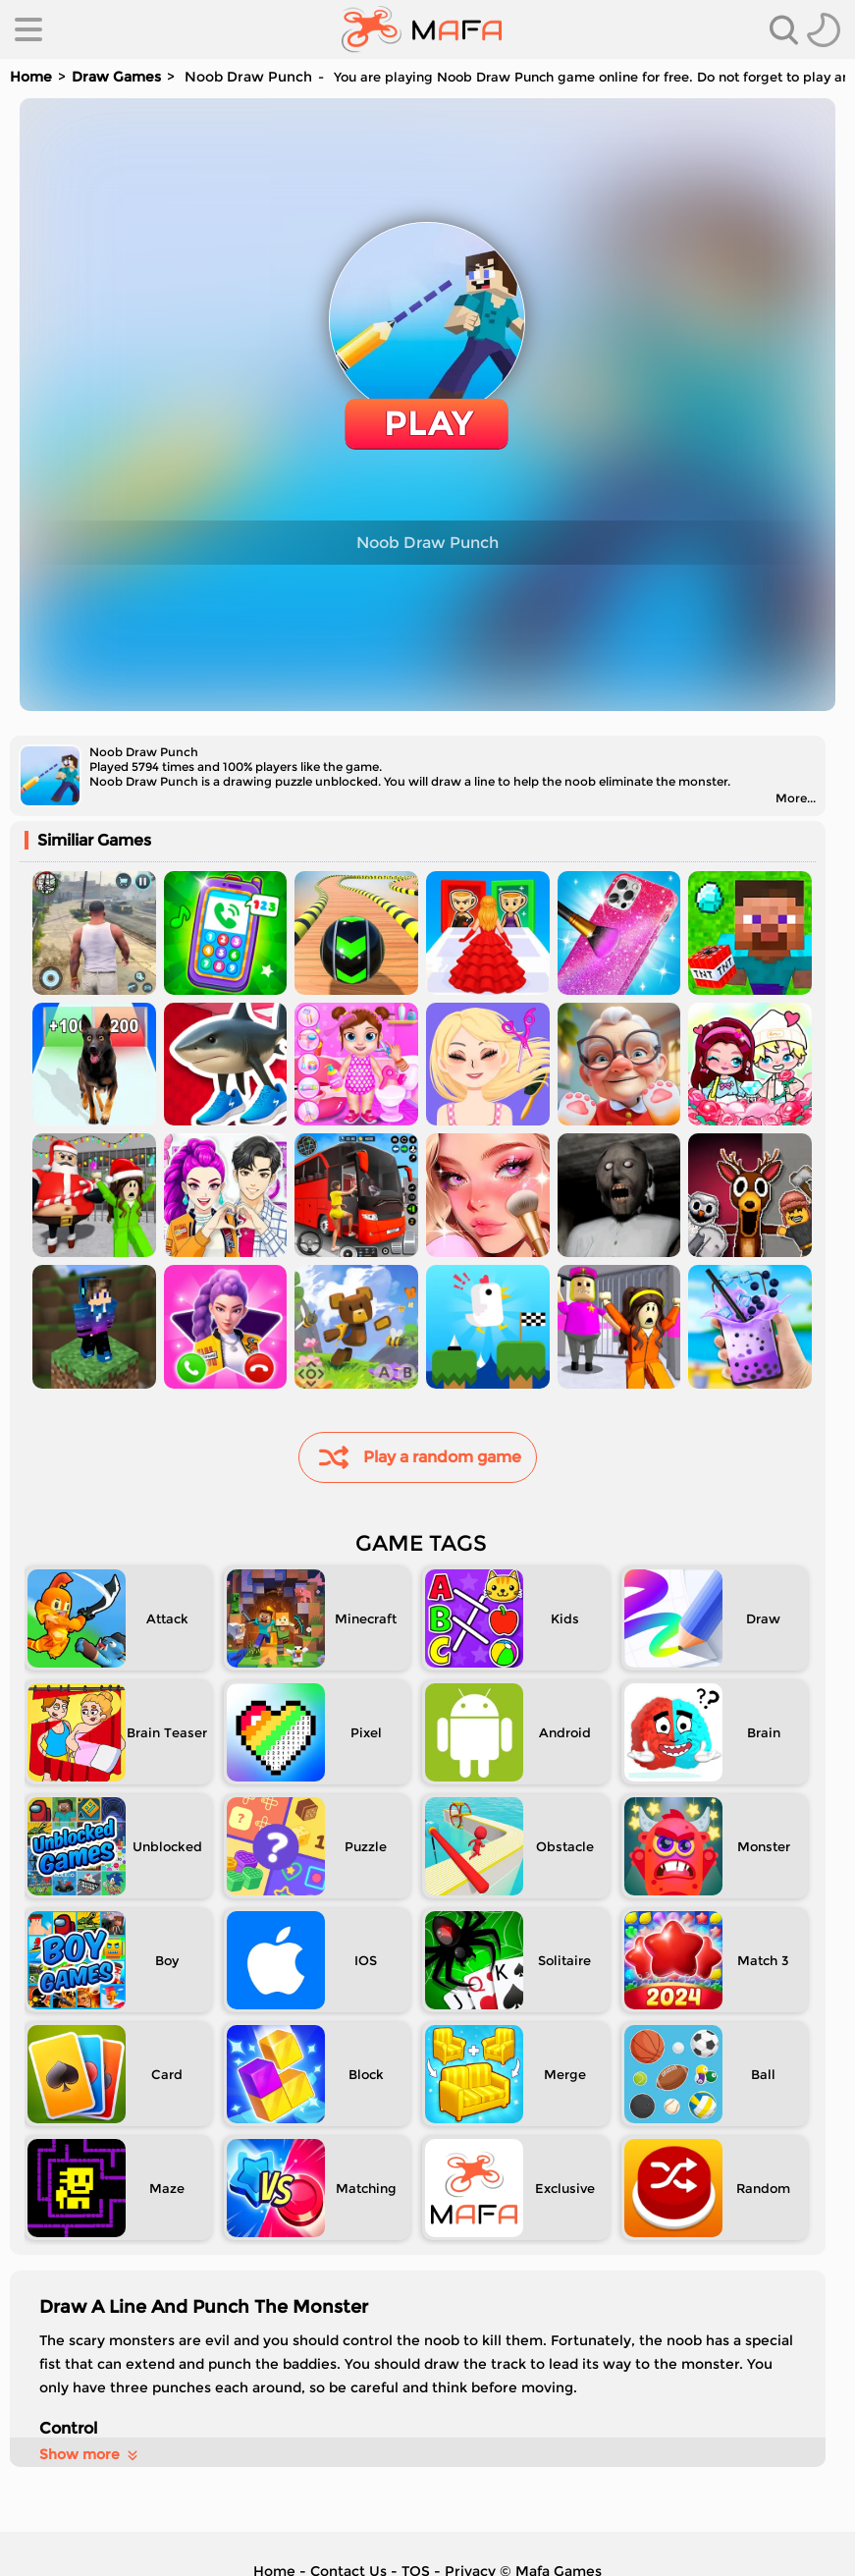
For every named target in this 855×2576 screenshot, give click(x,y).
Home (31, 76)
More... (795, 798)
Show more (89, 2454)
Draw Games (116, 76)
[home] (422, 29)
